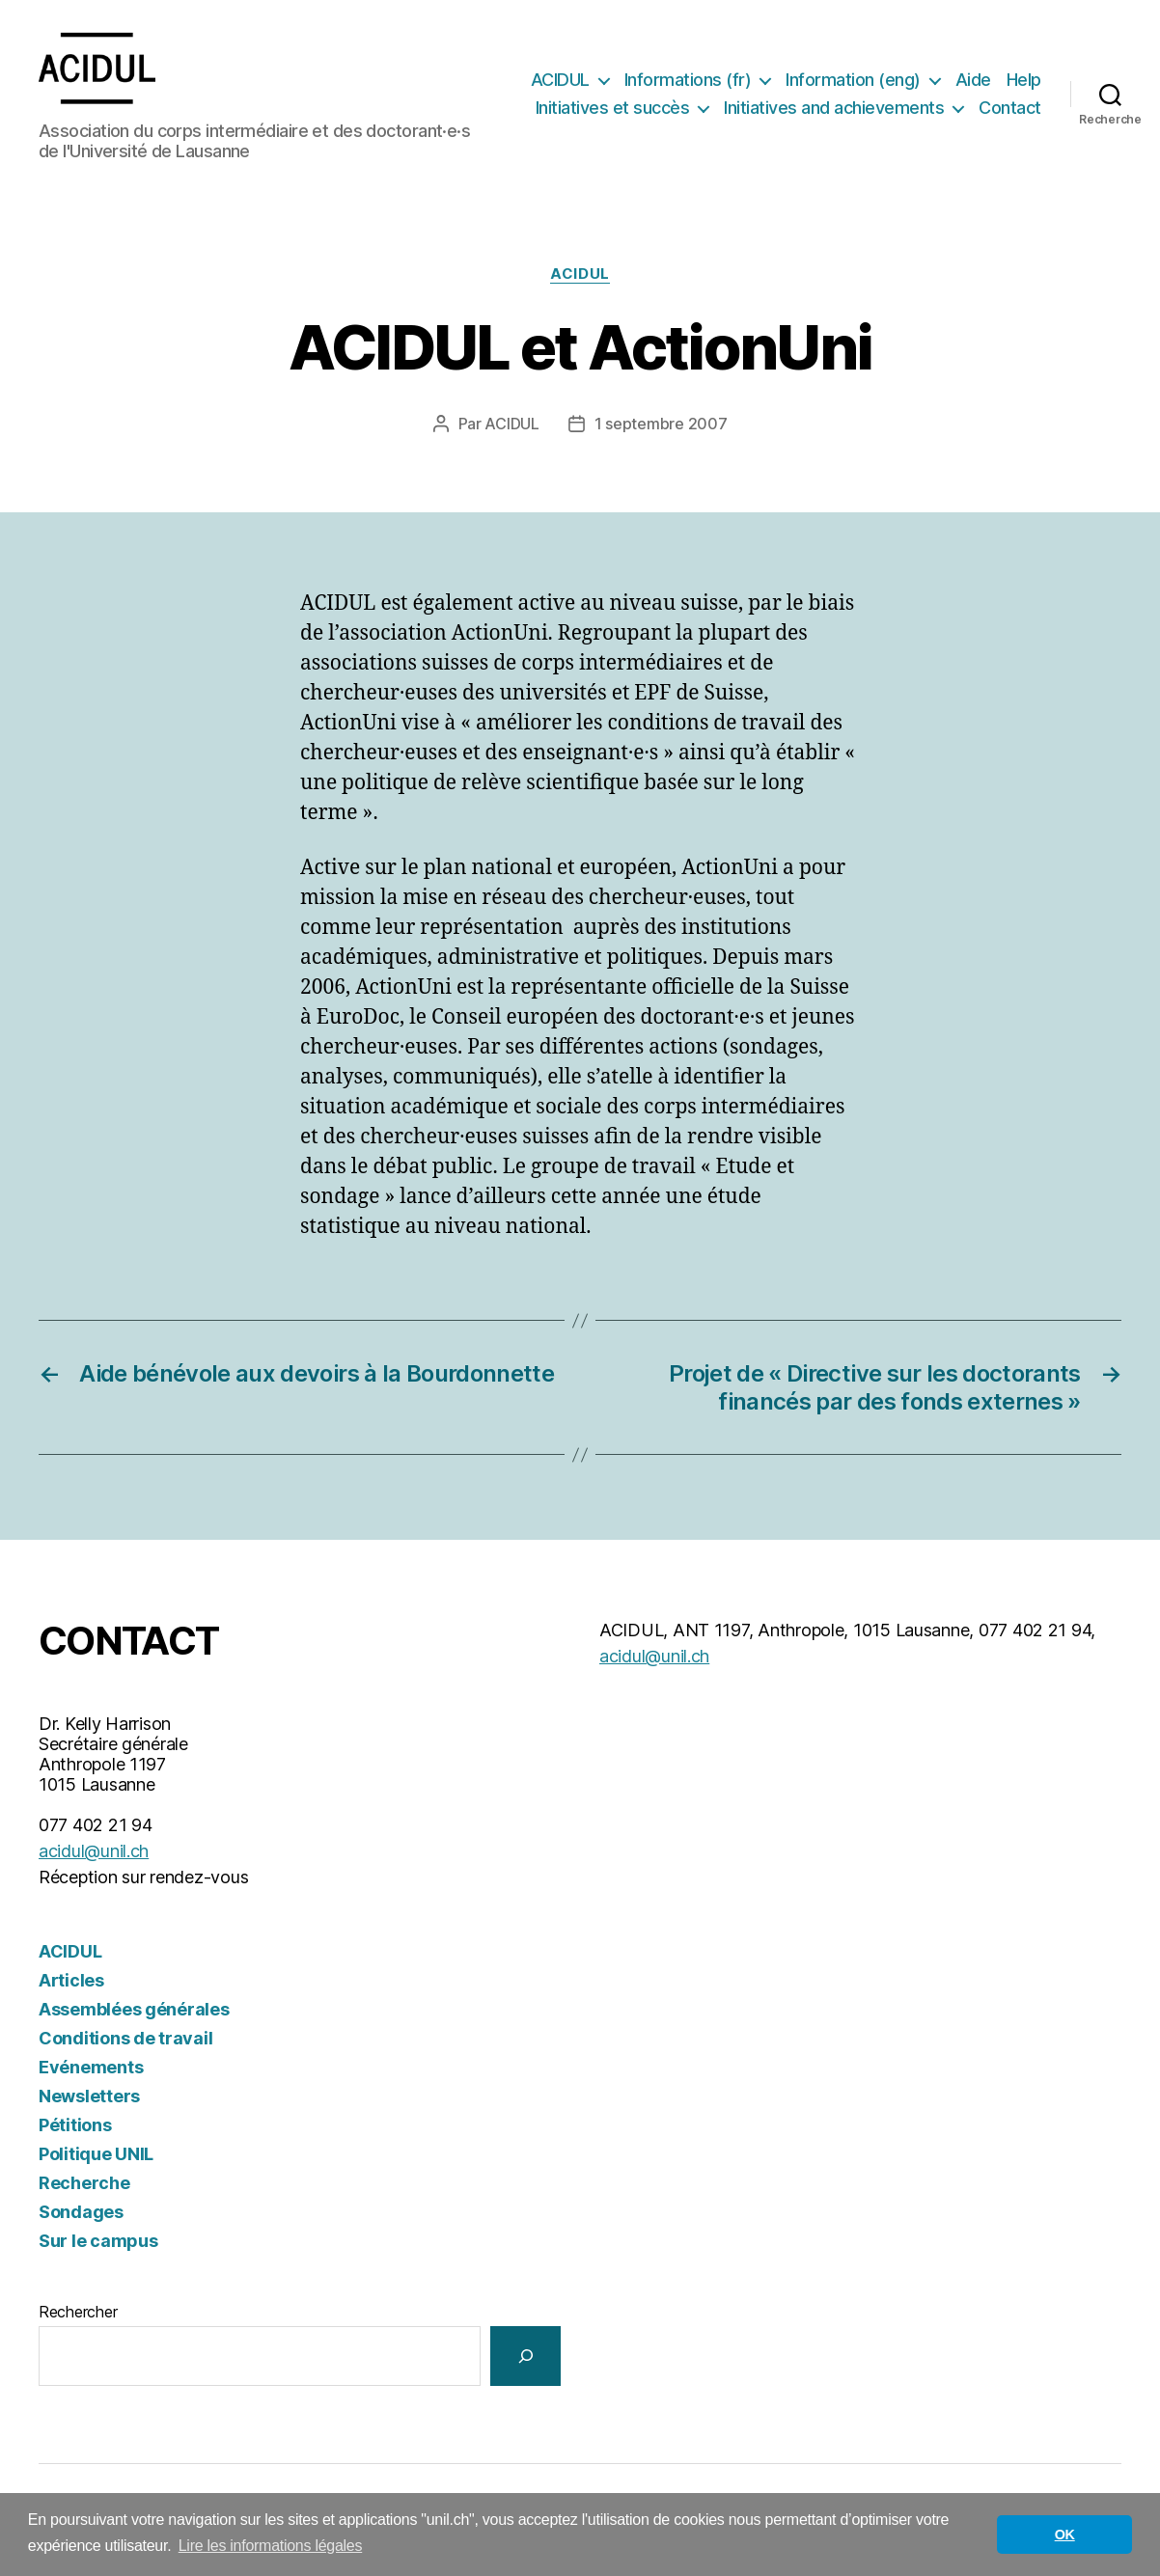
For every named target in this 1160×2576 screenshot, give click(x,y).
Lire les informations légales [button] (271, 2545)
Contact (1010, 109)
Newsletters (89, 2100)
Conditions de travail (125, 2042)
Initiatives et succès (613, 109)
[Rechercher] (525, 2359)
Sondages (81, 2216)
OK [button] (1065, 2534)
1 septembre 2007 (661, 427)
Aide (973, 80)
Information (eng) (853, 80)
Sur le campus (98, 2244)
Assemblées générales (134, 2013)
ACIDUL (560, 80)
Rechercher (78, 2315)
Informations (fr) (688, 80)
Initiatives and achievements (834, 109)
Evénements (91, 2071)
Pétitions (75, 2129)
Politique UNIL (96, 2158)
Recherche (84, 2187)
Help (1024, 80)
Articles (71, 1984)
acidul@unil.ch (94, 1855)
